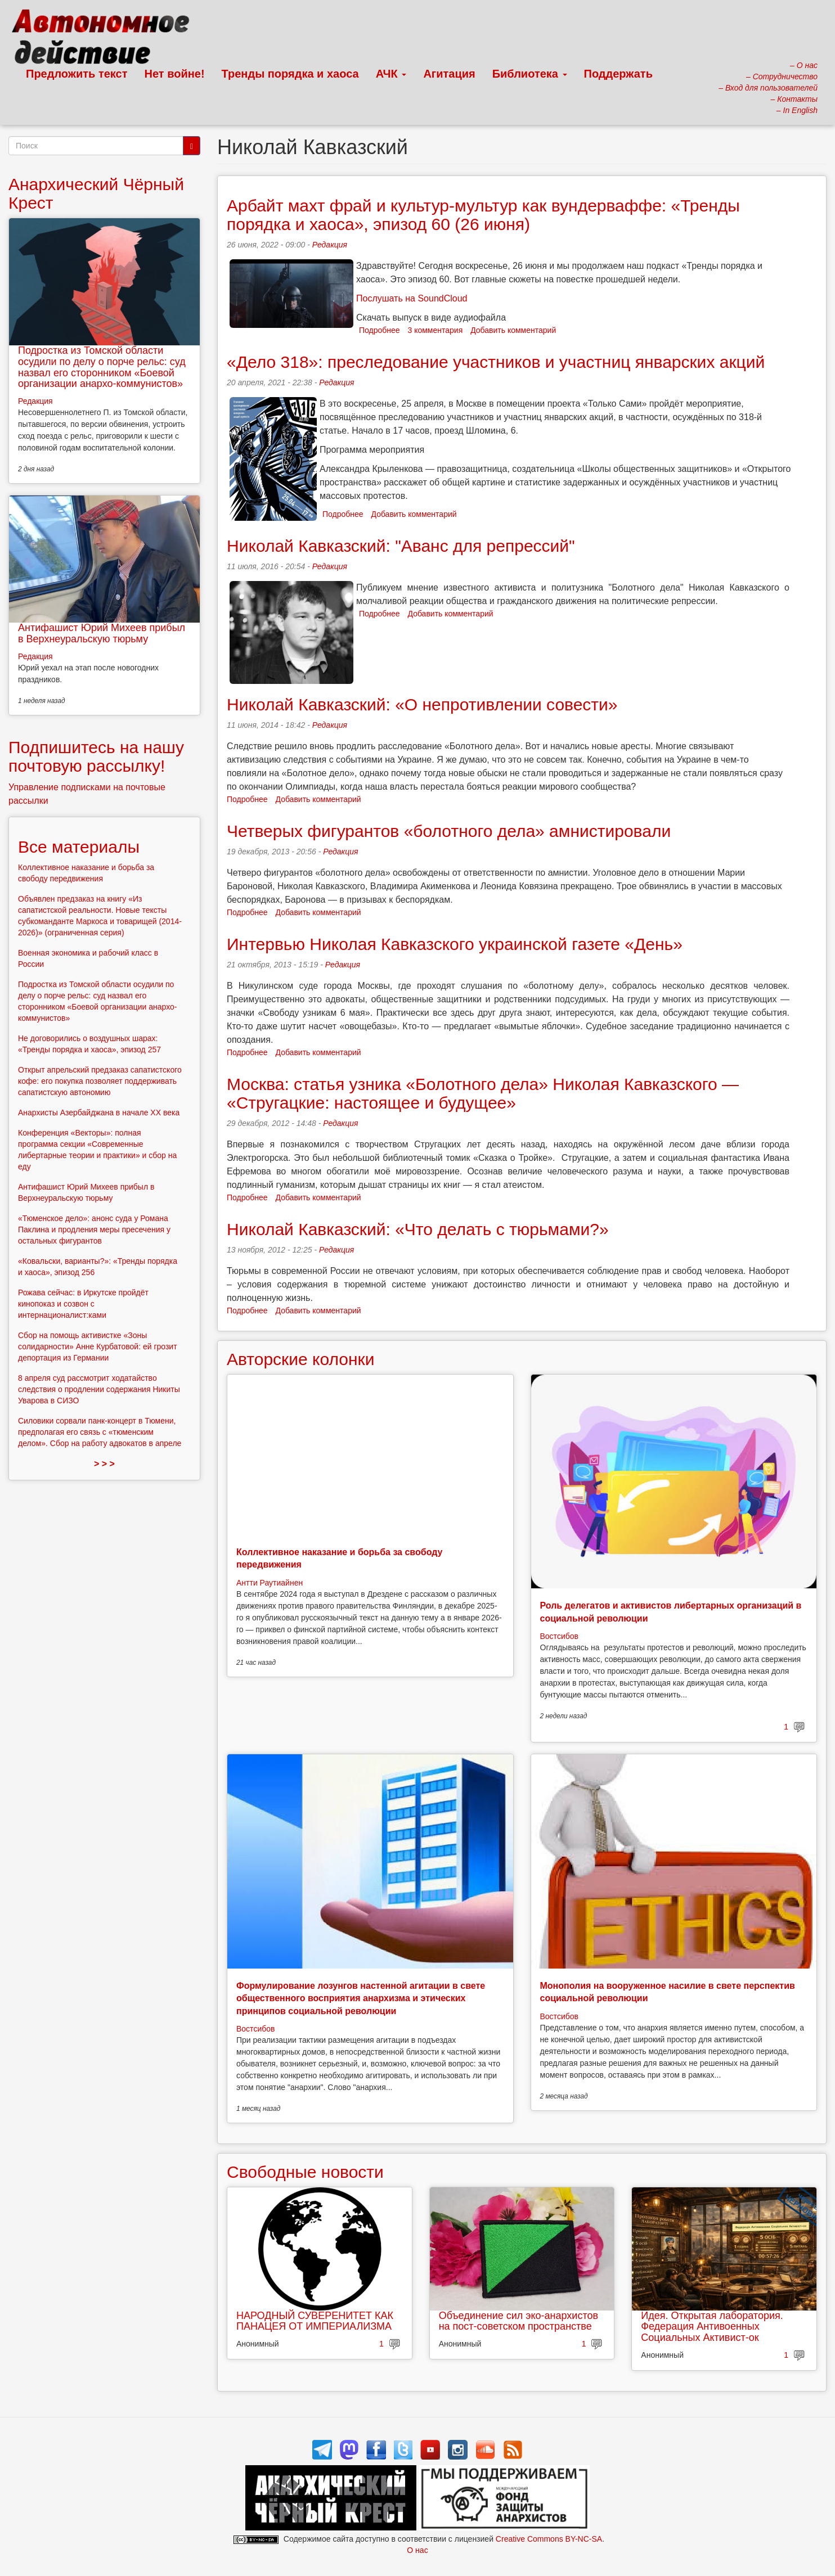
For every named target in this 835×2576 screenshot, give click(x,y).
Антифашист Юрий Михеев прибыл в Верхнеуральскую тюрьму (101, 633)
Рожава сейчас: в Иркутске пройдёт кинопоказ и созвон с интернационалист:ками (83, 1303)
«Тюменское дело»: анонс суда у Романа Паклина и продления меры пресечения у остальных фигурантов (94, 1229)
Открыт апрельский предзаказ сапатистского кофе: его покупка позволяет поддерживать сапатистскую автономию (100, 1081)
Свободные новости (305, 2172)
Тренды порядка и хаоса (290, 73)
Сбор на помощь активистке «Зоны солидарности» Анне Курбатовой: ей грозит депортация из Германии (97, 1346)
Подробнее (379, 330)
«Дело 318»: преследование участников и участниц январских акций (496, 362)
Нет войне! (175, 73)
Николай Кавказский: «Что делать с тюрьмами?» (418, 1229)
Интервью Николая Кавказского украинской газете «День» (455, 944)
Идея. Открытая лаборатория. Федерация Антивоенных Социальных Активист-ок (712, 2327)
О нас (417, 2550)
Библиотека (529, 73)
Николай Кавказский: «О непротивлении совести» (422, 704)
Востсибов (559, 1636)
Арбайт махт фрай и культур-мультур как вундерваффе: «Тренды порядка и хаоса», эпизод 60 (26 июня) (483, 214)
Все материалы (79, 846)
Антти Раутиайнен (269, 1582)
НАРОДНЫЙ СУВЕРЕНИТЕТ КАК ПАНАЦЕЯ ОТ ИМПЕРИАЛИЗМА (314, 2321)
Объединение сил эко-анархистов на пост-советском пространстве (518, 2321)
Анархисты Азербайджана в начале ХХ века (98, 1112)
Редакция (329, 244)
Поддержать (618, 73)
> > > (104, 1464)
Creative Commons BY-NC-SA (549, 2538)
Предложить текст (77, 73)
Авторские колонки (300, 1359)
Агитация (449, 73)
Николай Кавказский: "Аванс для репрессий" (401, 546)
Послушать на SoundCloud (411, 298)
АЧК (391, 73)
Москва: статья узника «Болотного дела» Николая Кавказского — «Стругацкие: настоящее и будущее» (483, 1093)
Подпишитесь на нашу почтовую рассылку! (96, 756)
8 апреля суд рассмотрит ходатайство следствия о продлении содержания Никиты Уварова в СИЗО (99, 1389)
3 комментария (435, 330)
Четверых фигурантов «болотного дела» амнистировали (449, 831)
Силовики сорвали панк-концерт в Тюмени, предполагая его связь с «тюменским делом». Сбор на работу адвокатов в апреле (99, 1432)
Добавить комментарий (513, 330)
